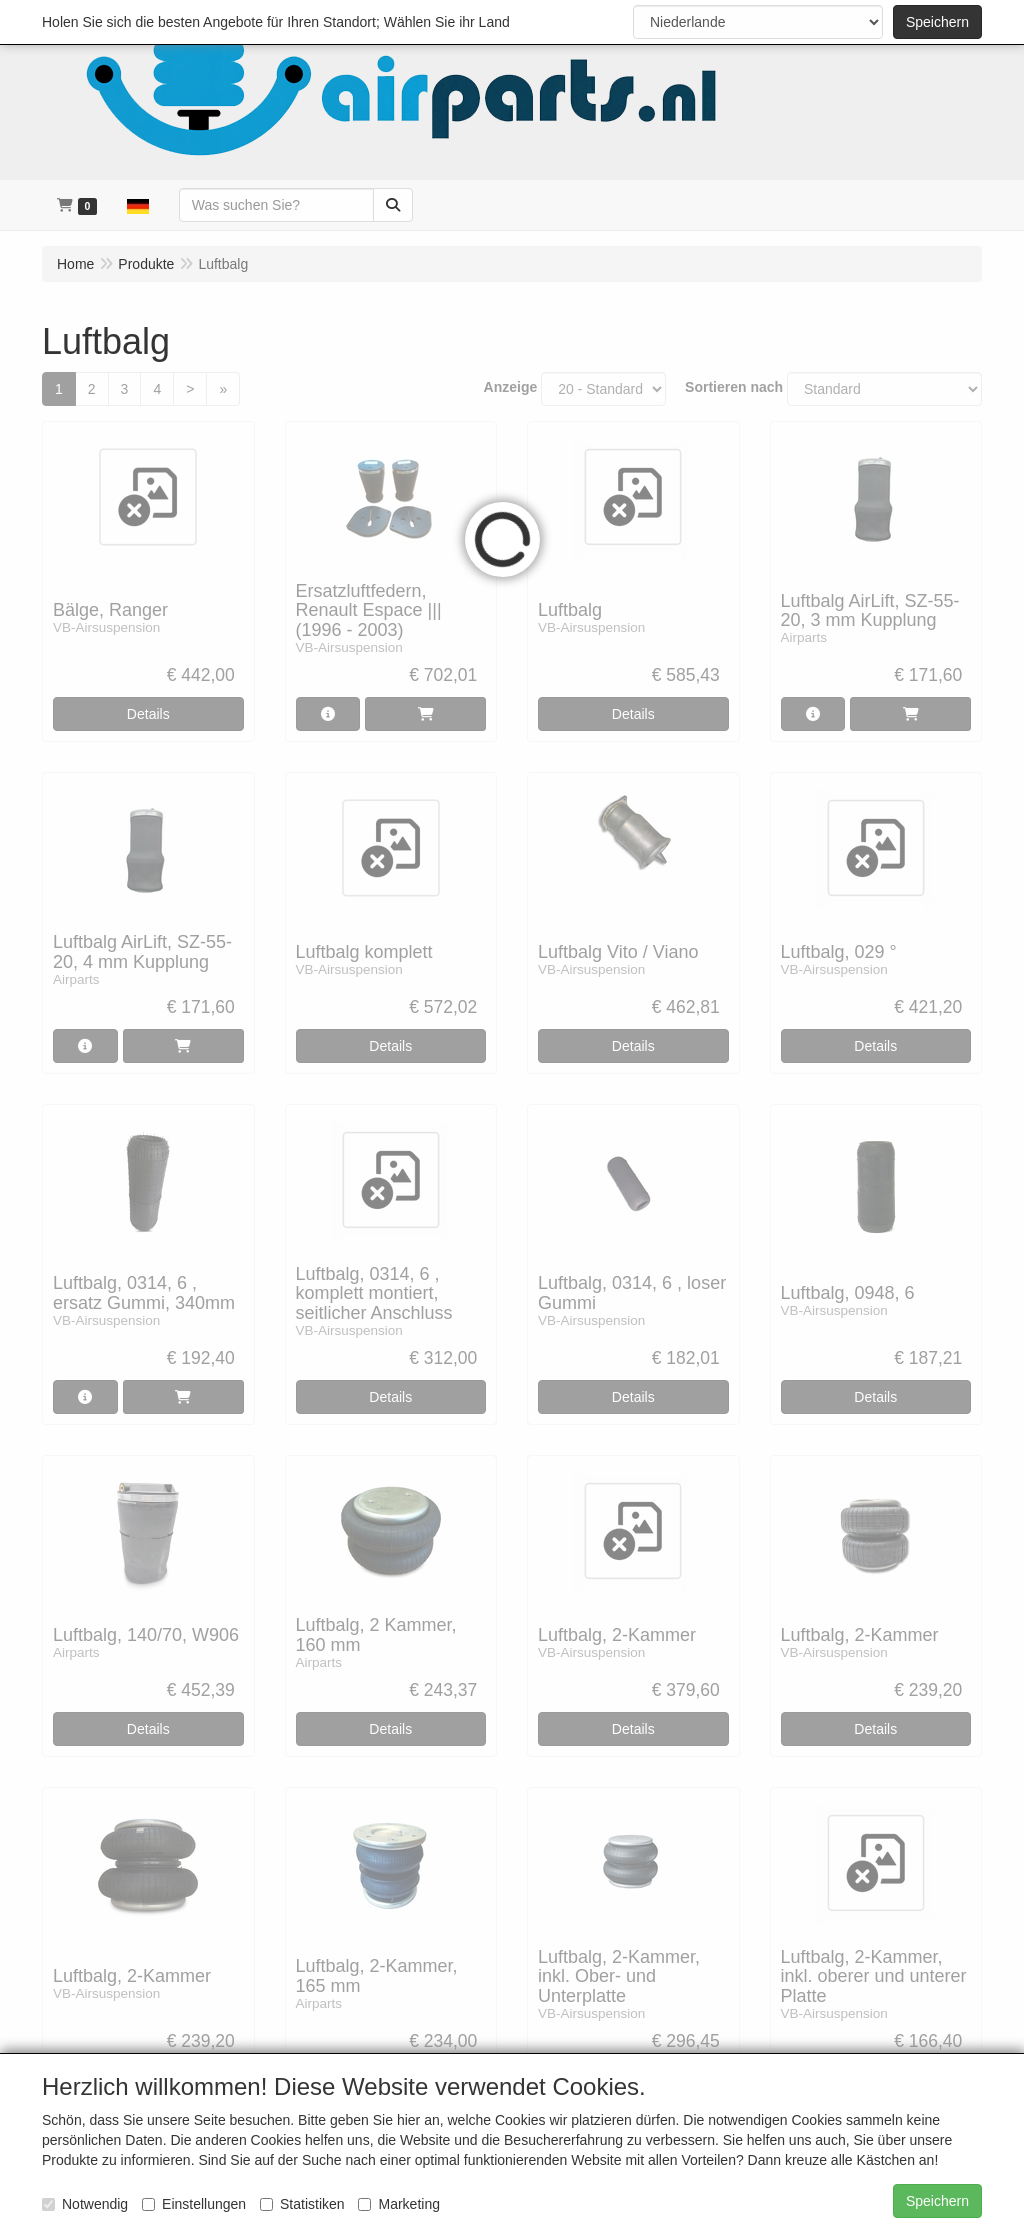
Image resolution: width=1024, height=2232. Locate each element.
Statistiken (302, 2204)
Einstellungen (194, 2204)
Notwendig (85, 2204)
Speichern (937, 22)
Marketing (398, 2204)
